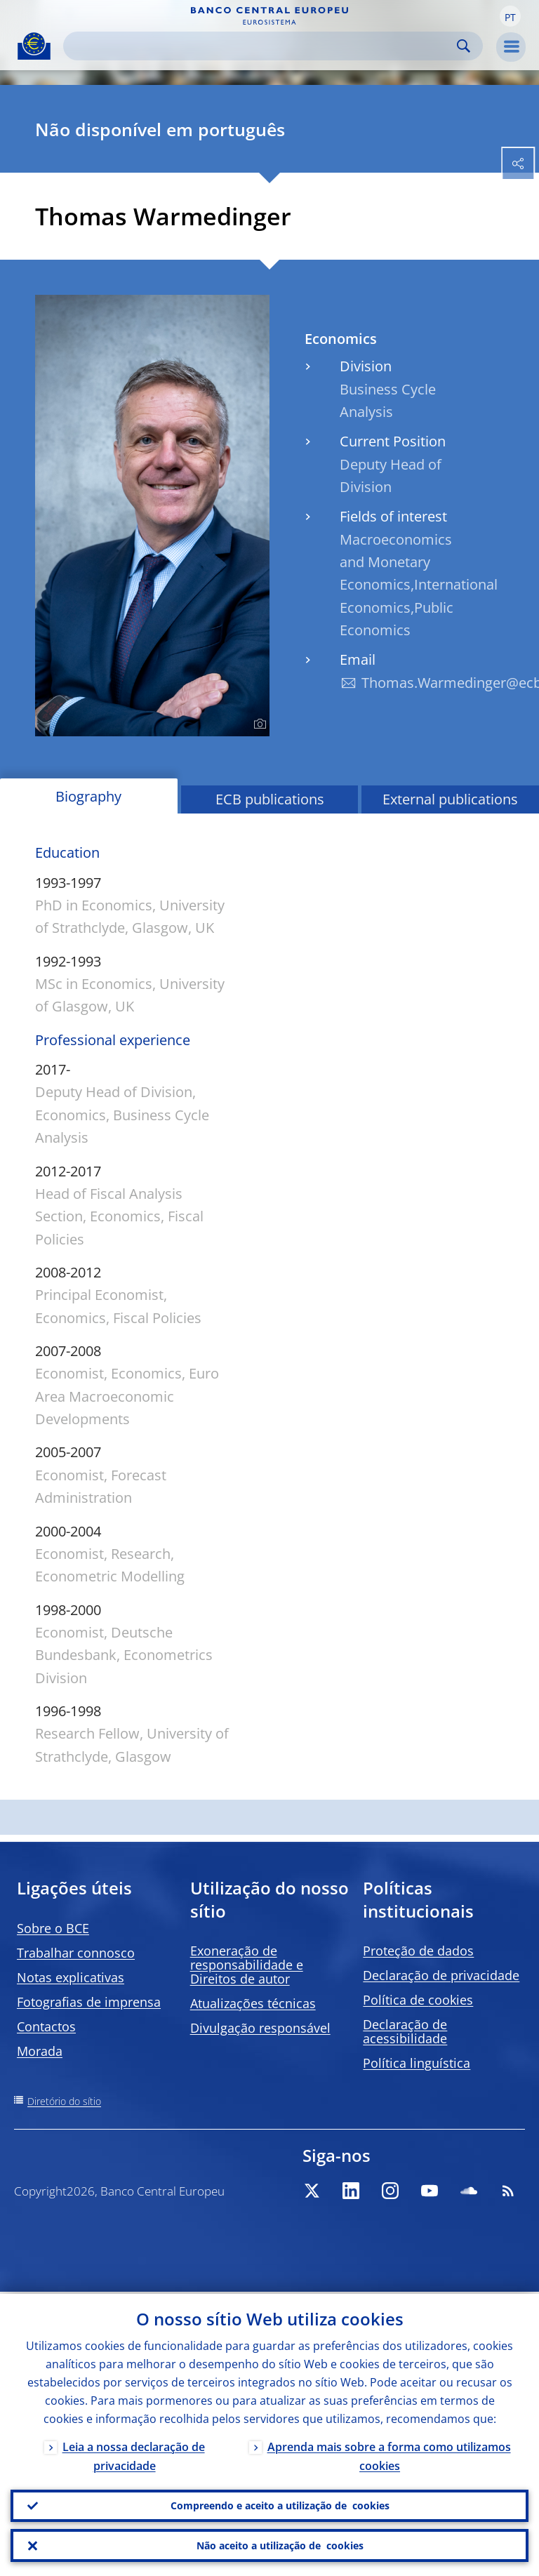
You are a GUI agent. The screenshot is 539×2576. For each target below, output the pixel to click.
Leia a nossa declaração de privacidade (133, 2454)
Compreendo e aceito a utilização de (280, 2504)
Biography (88, 796)
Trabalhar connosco (76, 1952)
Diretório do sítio (64, 2101)
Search (463, 46)
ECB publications (269, 799)
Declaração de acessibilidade (405, 2031)
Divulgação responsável (260, 2027)
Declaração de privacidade (441, 1975)
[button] (510, 16)
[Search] (262, 46)
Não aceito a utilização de (280, 2545)
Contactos (46, 2026)
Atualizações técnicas (253, 2003)
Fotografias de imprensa (89, 2001)
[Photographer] (258, 724)
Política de (418, 1999)
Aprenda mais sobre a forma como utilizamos (389, 2454)
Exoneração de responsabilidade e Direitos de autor (246, 1964)
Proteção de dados (418, 1950)
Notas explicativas (70, 1977)
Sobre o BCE (53, 1928)
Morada (39, 2051)
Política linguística (416, 2062)
